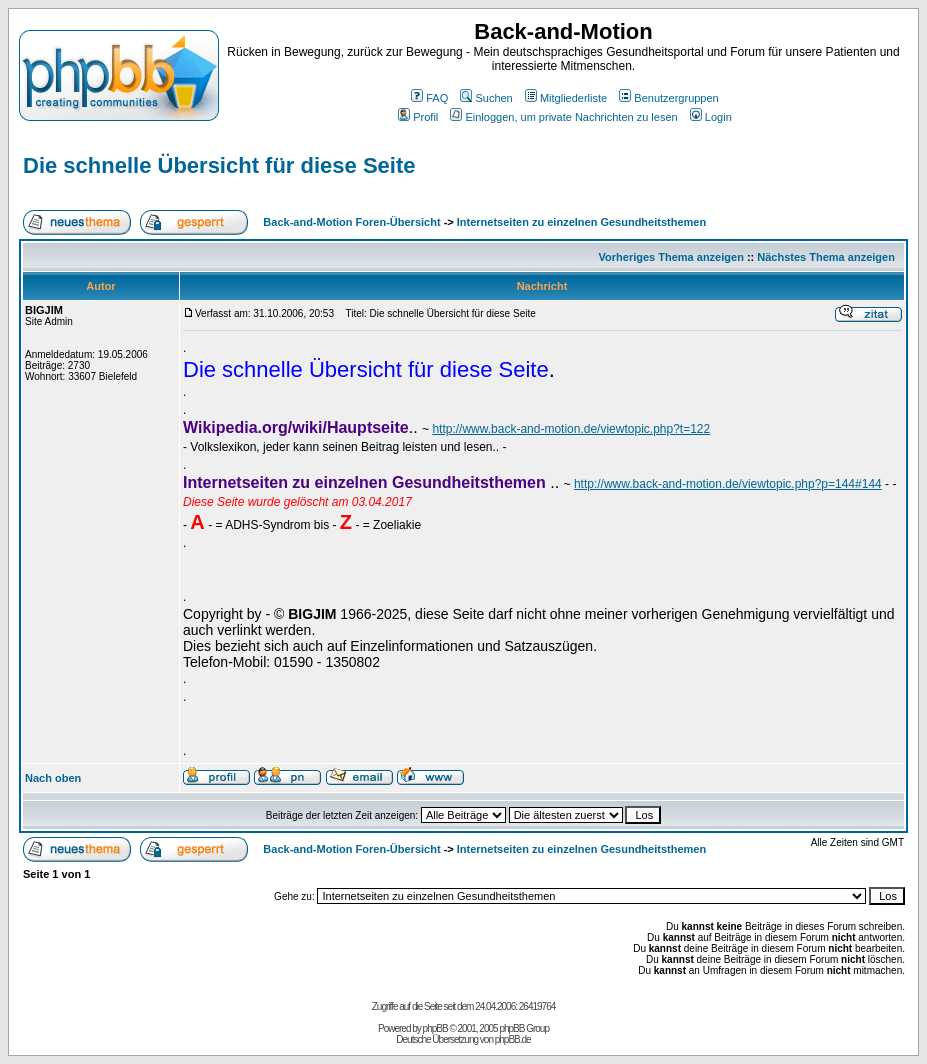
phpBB (435, 1028)
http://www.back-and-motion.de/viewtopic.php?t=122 (571, 429)
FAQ (429, 98)
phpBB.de (513, 1039)
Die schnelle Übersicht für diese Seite (219, 165)
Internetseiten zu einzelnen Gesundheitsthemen (581, 222)
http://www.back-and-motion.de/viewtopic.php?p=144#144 (728, 484)
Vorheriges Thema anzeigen (671, 257)
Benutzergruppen (668, 98)
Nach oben (53, 778)
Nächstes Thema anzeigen (826, 257)
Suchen (486, 98)
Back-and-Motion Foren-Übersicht (351, 222)
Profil (418, 117)
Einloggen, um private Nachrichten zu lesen (563, 117)
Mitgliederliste (566, 98)
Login (711, 117)
